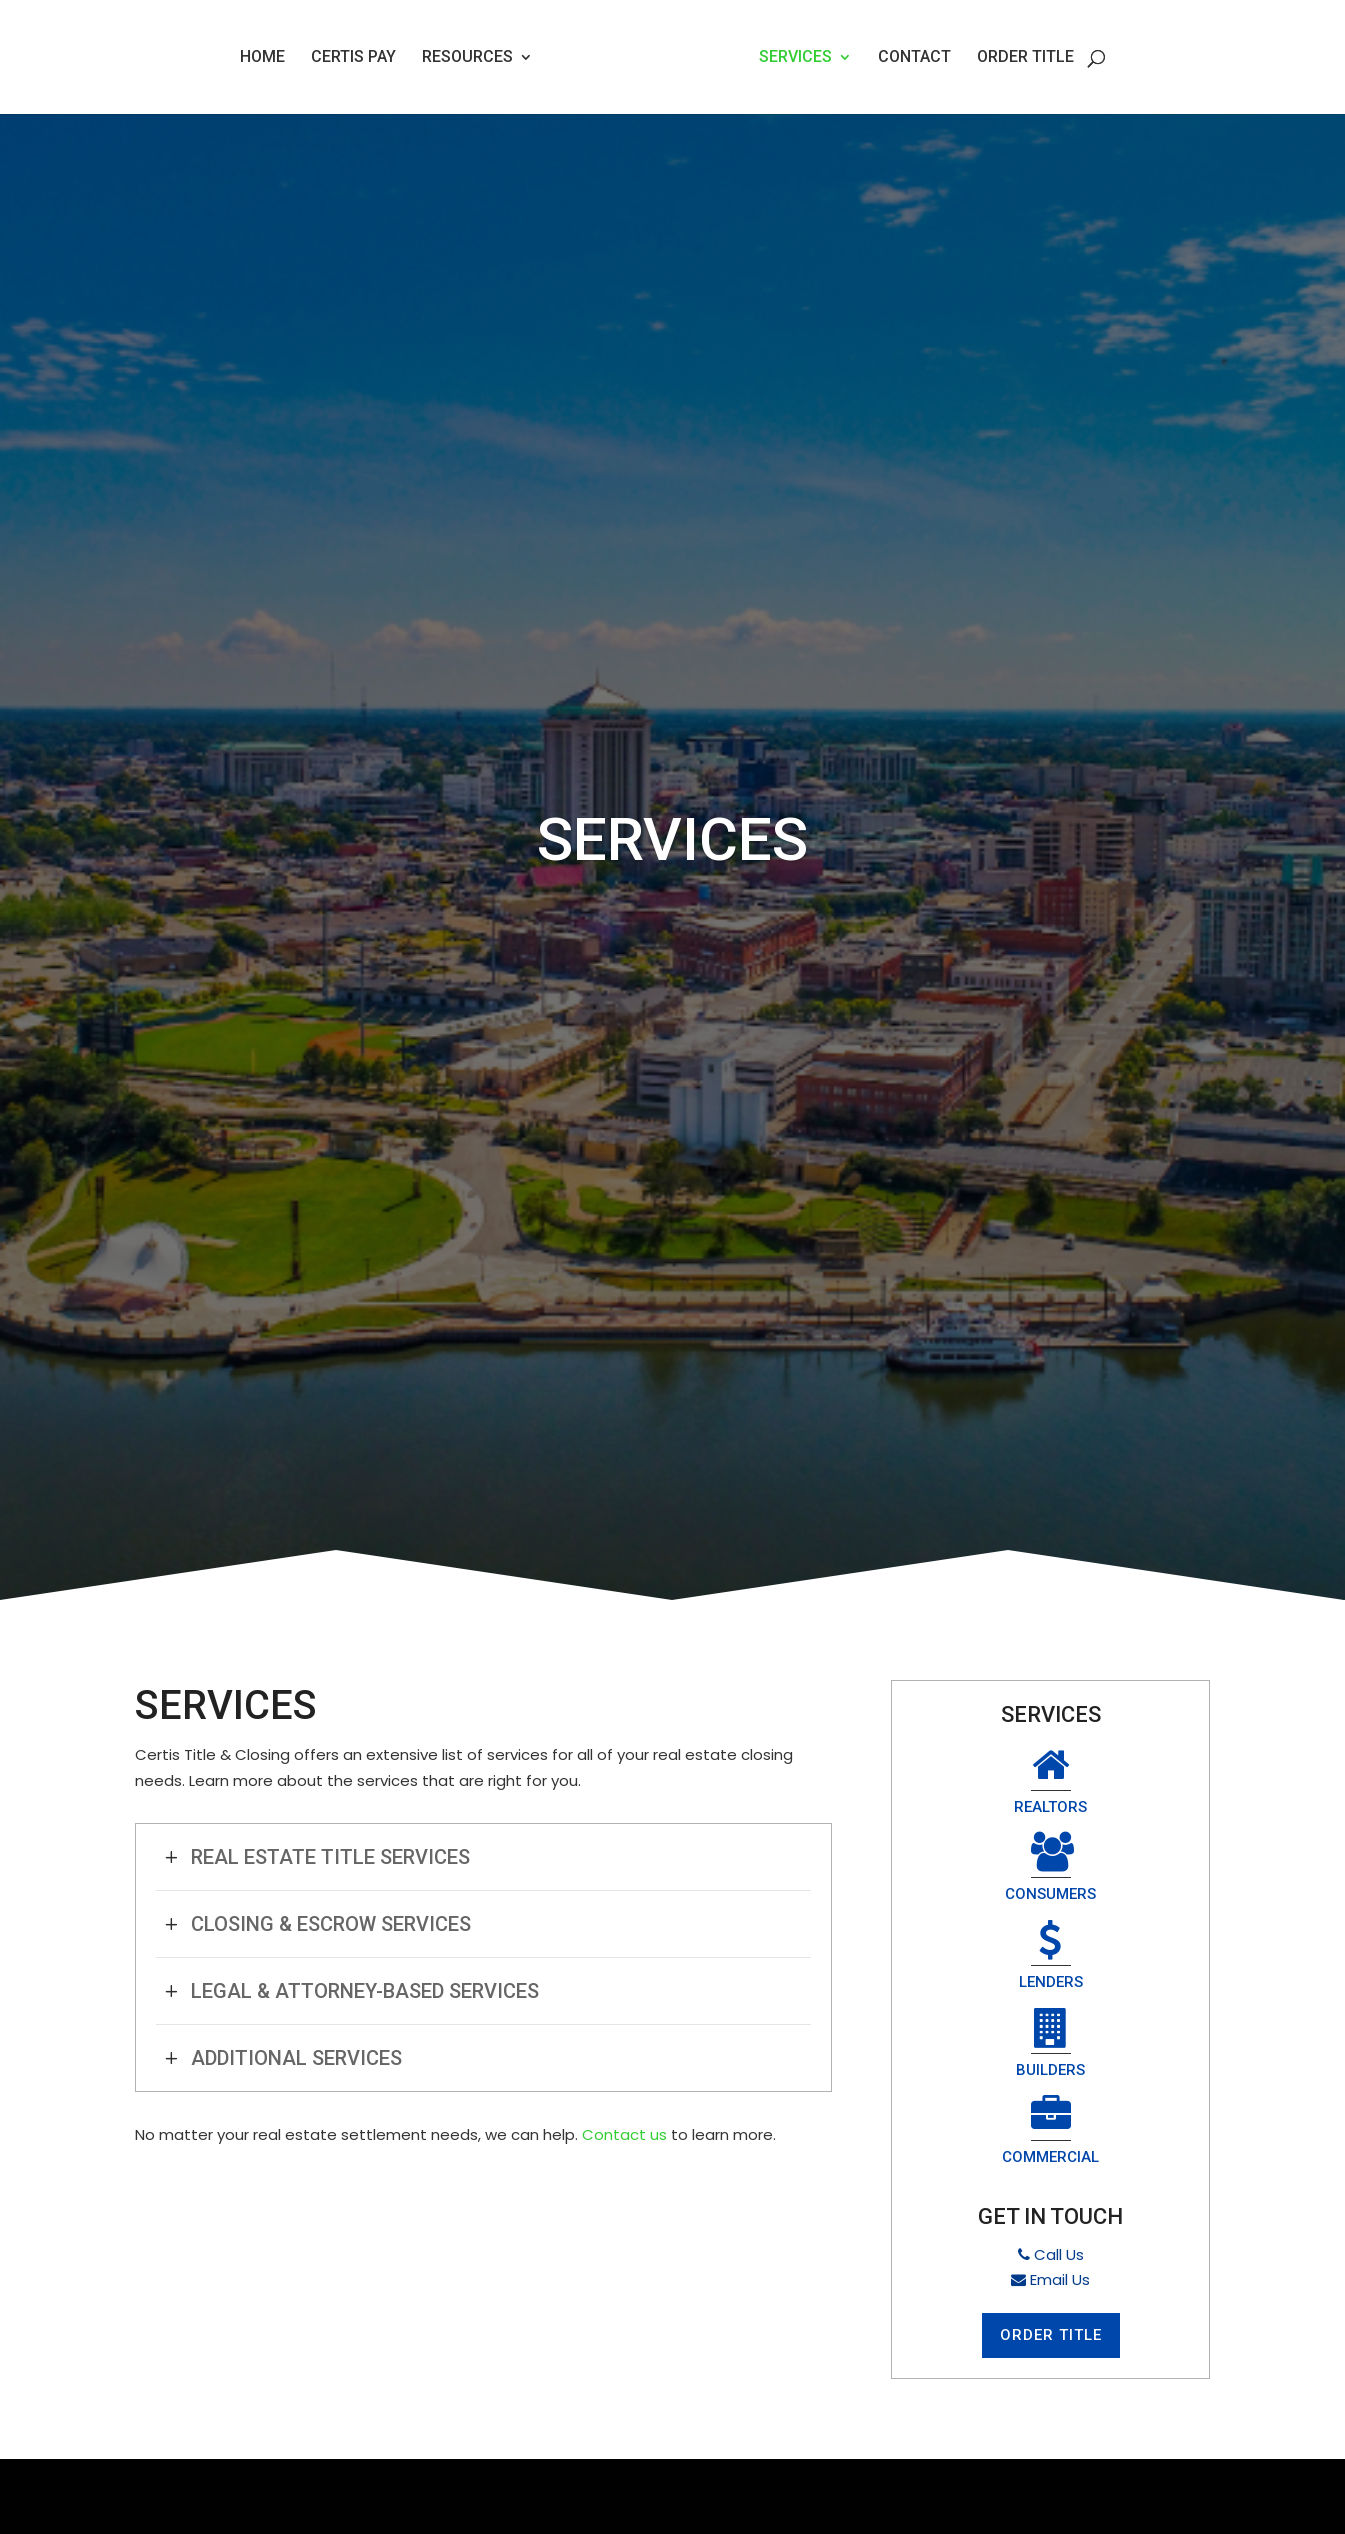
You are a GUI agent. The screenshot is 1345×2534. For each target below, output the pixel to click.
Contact (914, 58)
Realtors (977, 1783)
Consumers (1124, 1783)
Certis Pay (353, 58)
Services (795, 58)
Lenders (977, 1873)
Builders (1124, 1873)
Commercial (1050, 1963)
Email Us (1050, 2111)
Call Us (1051, 2086)
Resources (467, 58)
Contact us (624, 2134)
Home (262, 58)
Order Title (1025, 58)
